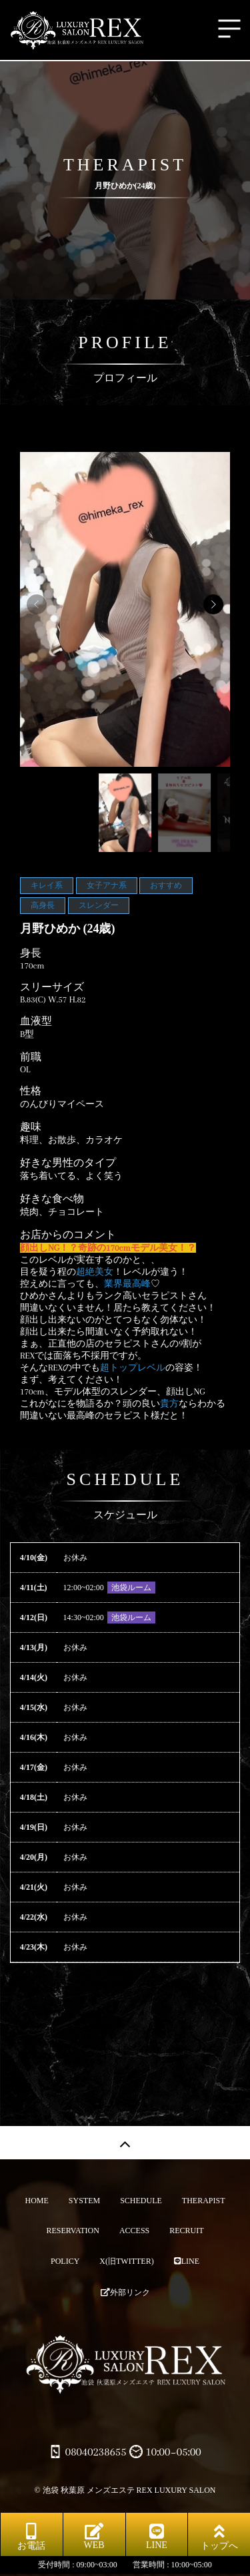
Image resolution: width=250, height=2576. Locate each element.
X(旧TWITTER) (126, 2261)
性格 (30, 1091)
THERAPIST (203, 2200)
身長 (30, 953)
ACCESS (134, 2230)
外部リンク (125, 2292)
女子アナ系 (107, 885)
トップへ (219, 2537)
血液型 (36, 1021)
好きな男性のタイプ (68, 1163)
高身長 (43, 905)
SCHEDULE (141, 2200)
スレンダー (99, 905)
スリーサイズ (52, 987)
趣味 (30, 1127)
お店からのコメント (68, 1235)
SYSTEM (84, 2200)
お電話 (31, 2537)
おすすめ (166, 885)
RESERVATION (72, 2230)
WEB (94, 2536)
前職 (30, 1057)
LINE (186, 2261)
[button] (213, 604)
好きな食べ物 (52, 1199)
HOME (36, 2200)
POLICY (65, 2261)
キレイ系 (47, 885)
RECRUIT (186, 2230)
